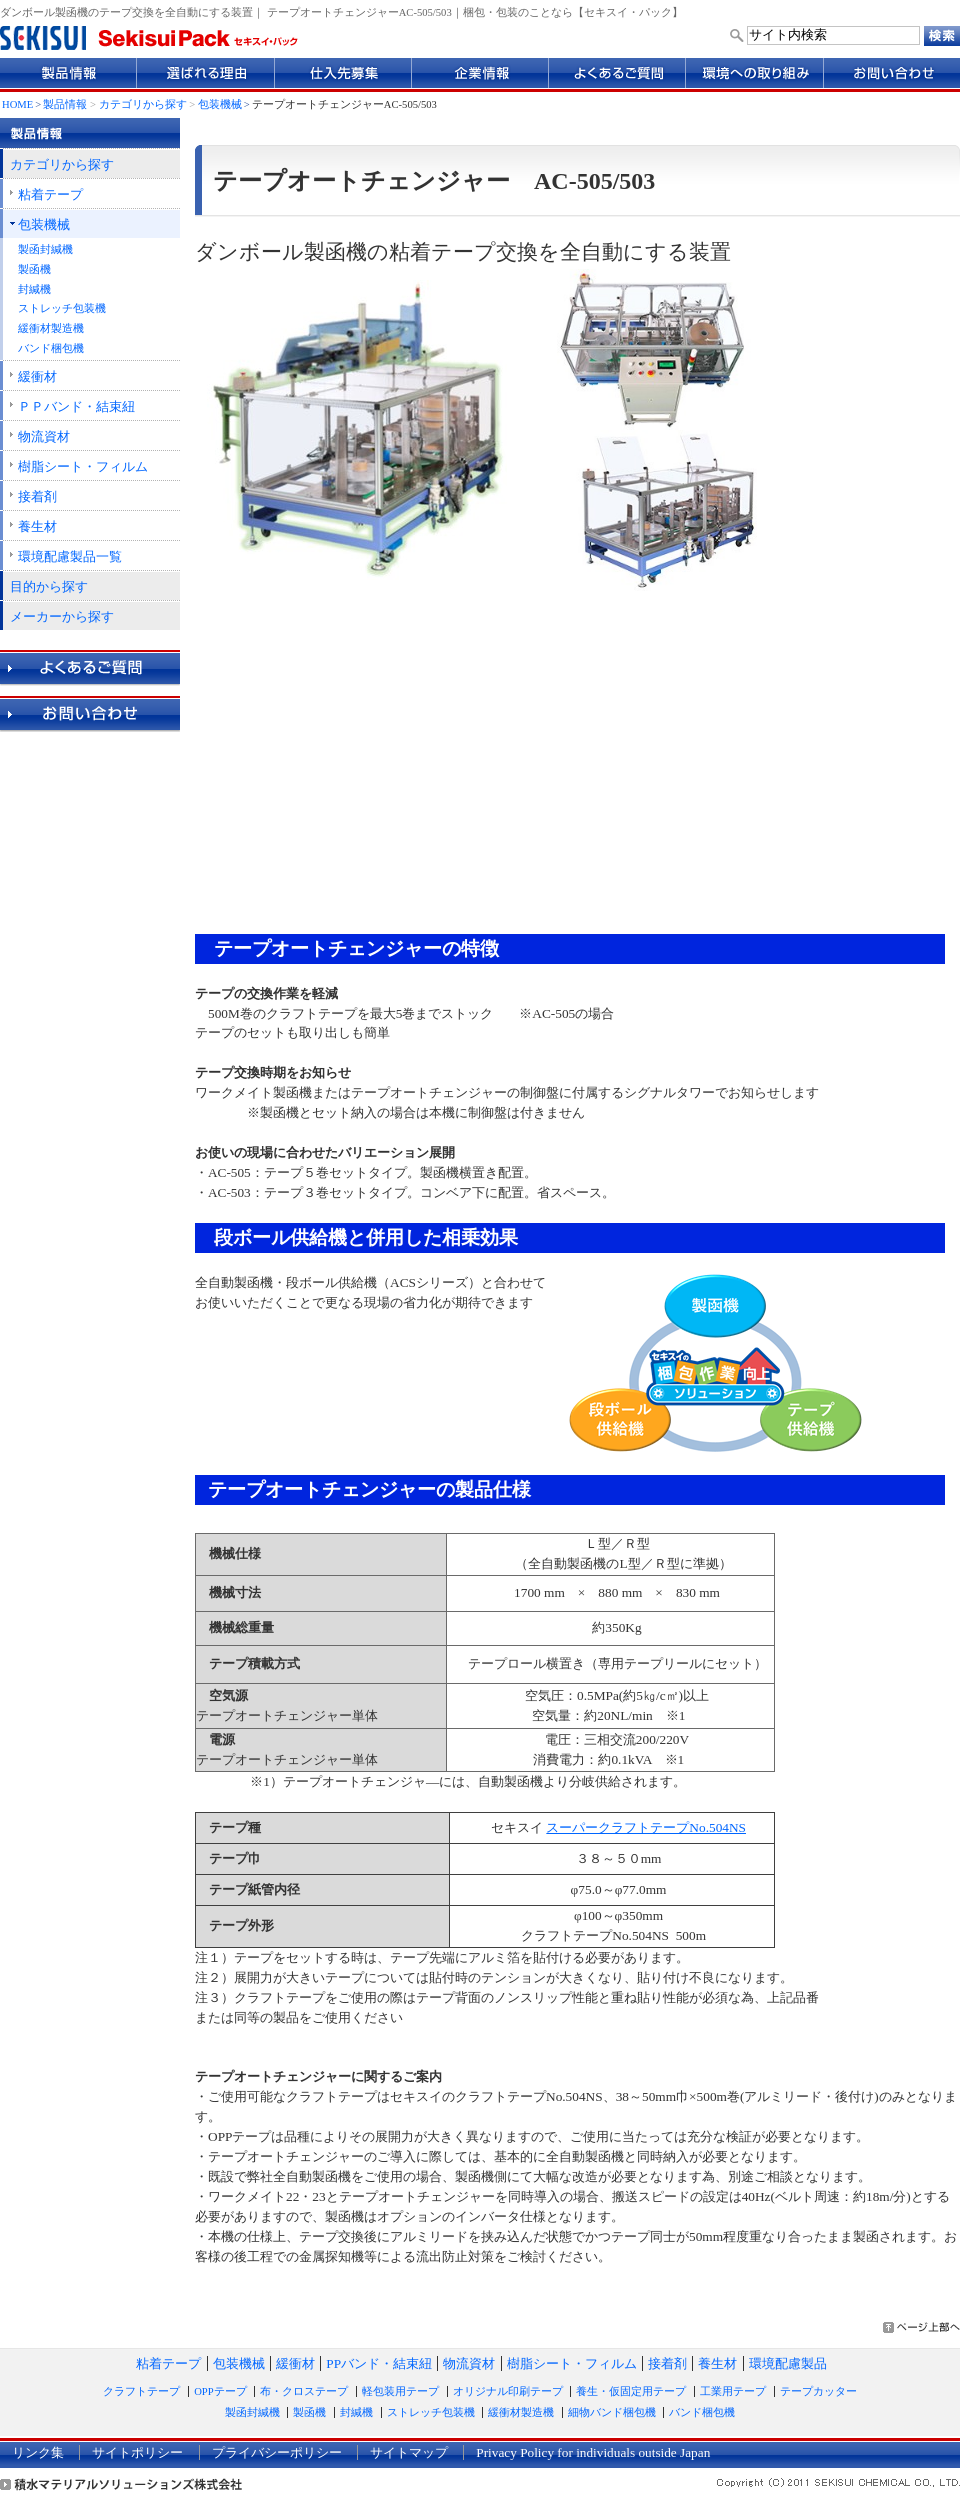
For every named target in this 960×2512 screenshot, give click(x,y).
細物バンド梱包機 (612, 2412)
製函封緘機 (45, 249)
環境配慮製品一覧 (70, 556)
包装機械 (220, 104)
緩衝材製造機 (51, 328)
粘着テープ (50, 194)
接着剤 (37, 496)
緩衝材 (37, 376)
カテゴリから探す (143, 104)
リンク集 (38, 2452)
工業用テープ (733, 2391)
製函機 (34, 269)
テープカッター (818, 2391)
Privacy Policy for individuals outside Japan (593, 2452)
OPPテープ (220, 2391)
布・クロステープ (304, 2391)
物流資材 (44, 436)
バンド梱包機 (51, 348)
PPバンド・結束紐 (379, 2363)
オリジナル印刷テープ (508, 2391)
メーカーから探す (62, 616)
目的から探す (49, 586)
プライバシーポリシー (277, 2452)
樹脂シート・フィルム (83, 466)
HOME (17, 104)
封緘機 (34, 289)
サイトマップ (409, 2452)
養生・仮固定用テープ (631, 2391)
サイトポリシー (137, 2452)
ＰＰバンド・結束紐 (76, 406)
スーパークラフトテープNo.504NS (646, 1827)
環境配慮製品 (788, 2363)
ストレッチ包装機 (62, 308)
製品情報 (65, 104)
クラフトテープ (141, 2391)
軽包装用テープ (400, 2391)
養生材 (37, 526)
